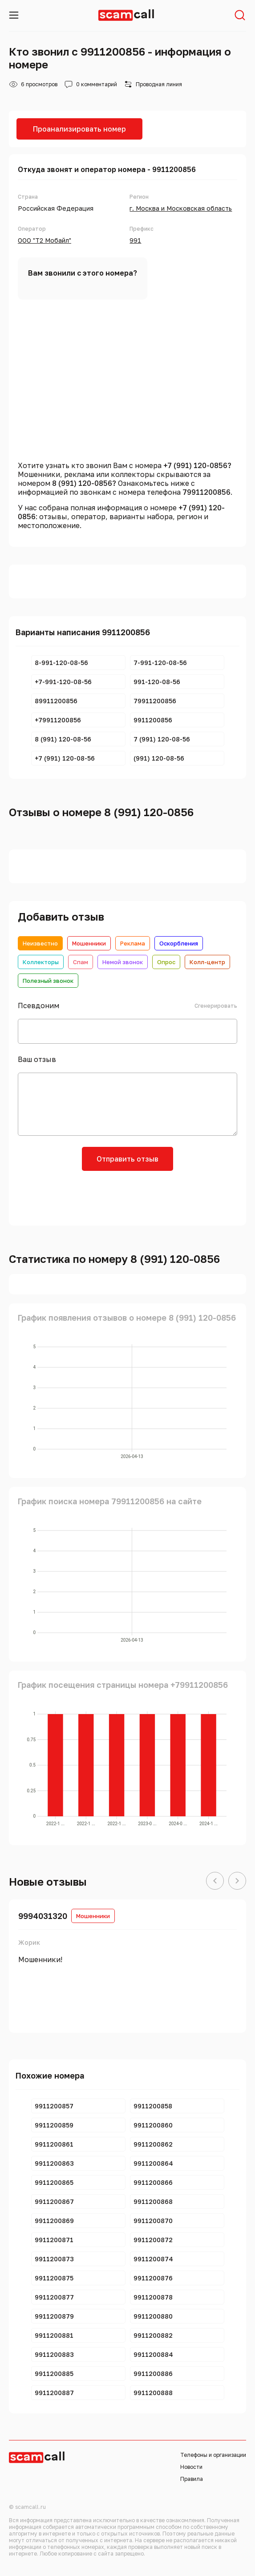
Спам (80, 961)
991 (135, 240)
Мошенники (89, 943)
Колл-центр (207, 961)
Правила (191, 2479)
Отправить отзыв (127, 1158)
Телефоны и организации (213, 2455)
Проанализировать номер (79, 128)
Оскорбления (178, 943)
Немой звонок (122, 961)
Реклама (132, 943)
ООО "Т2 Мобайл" (44, 240)
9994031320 (42, 1916)
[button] (215, 1881)
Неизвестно (40, 943)
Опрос (166, 961)
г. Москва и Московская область (181, 208)
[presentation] (127, 1197)
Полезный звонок (48, 980)
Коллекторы (41, 961)
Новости (191, 2467)
